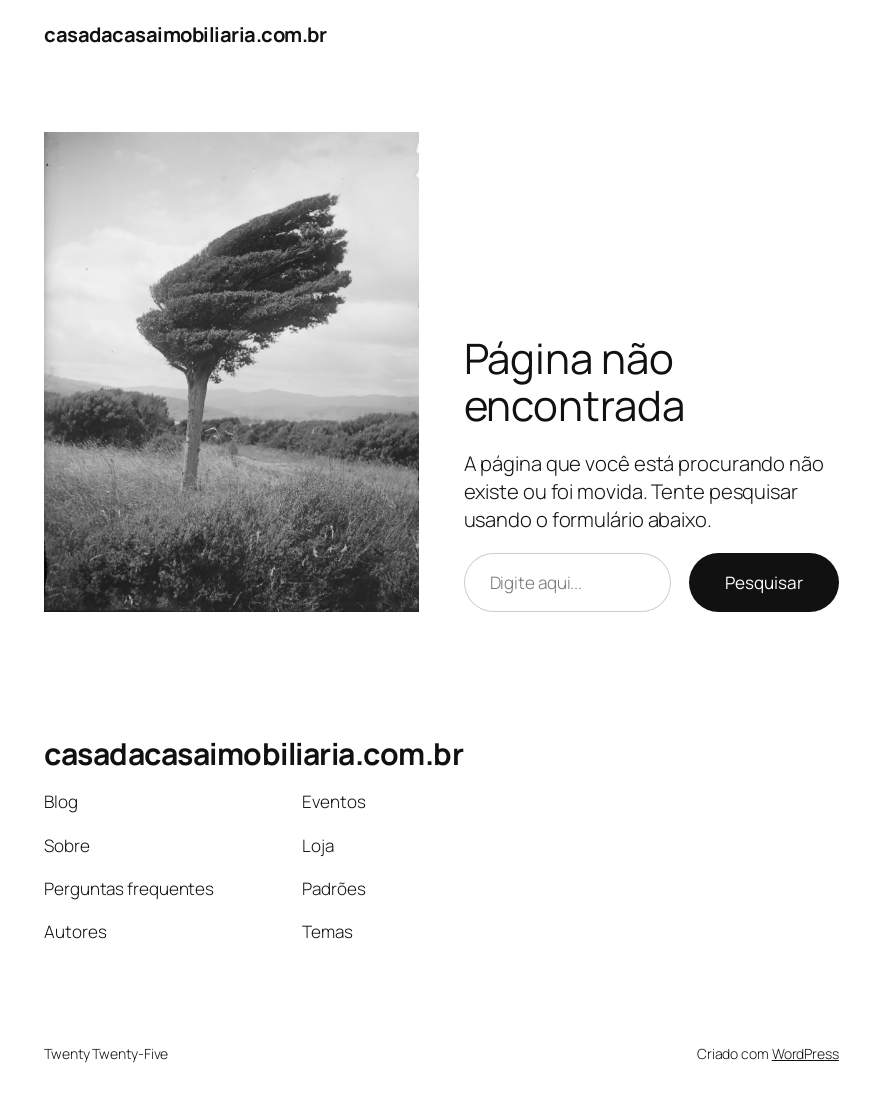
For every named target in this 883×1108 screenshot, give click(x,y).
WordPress (805, 1053)
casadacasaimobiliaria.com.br (185, 34)
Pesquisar (764, 582)
